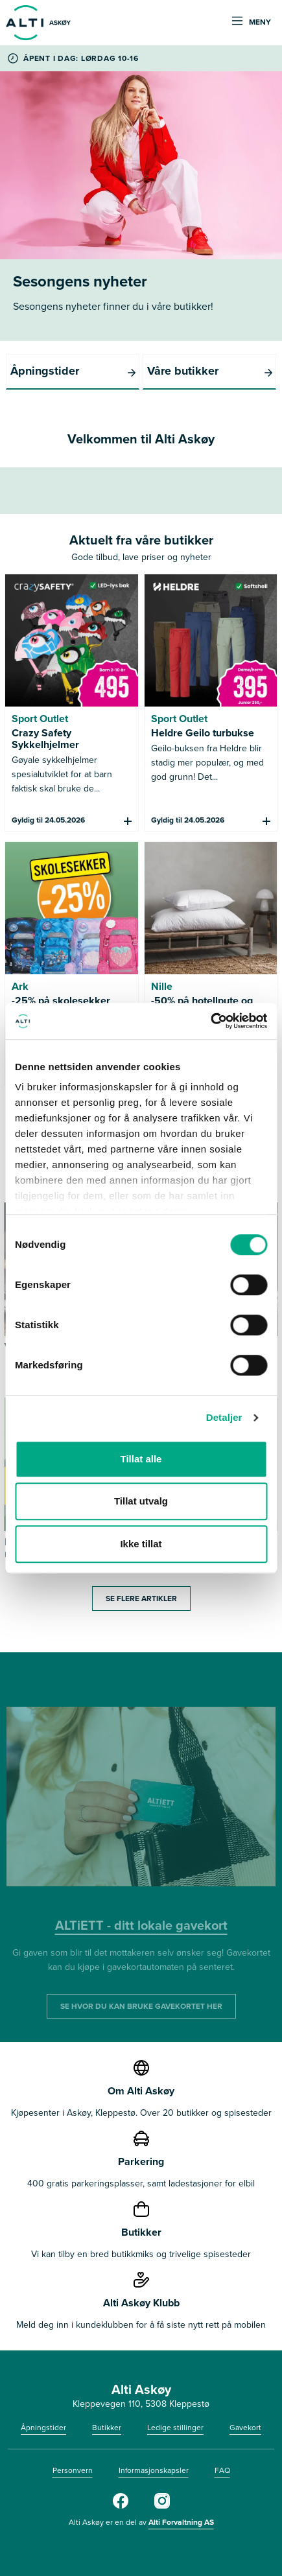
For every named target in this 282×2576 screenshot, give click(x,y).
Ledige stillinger (175, 2427)
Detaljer (224, 1417)
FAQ (222, 2470)
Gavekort (245, 2427)
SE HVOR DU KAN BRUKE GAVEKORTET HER (141, 2006)
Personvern (73, 2470)
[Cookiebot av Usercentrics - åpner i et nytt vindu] (210, 1021)
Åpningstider (43, 2427)
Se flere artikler (141, 1598)
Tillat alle (141, 1458)
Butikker (106, 2427)
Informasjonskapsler (154, 2470)
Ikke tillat (140, 1543)
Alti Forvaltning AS (181, 2522)
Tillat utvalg (141, 1500)
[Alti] (120, 2506)
